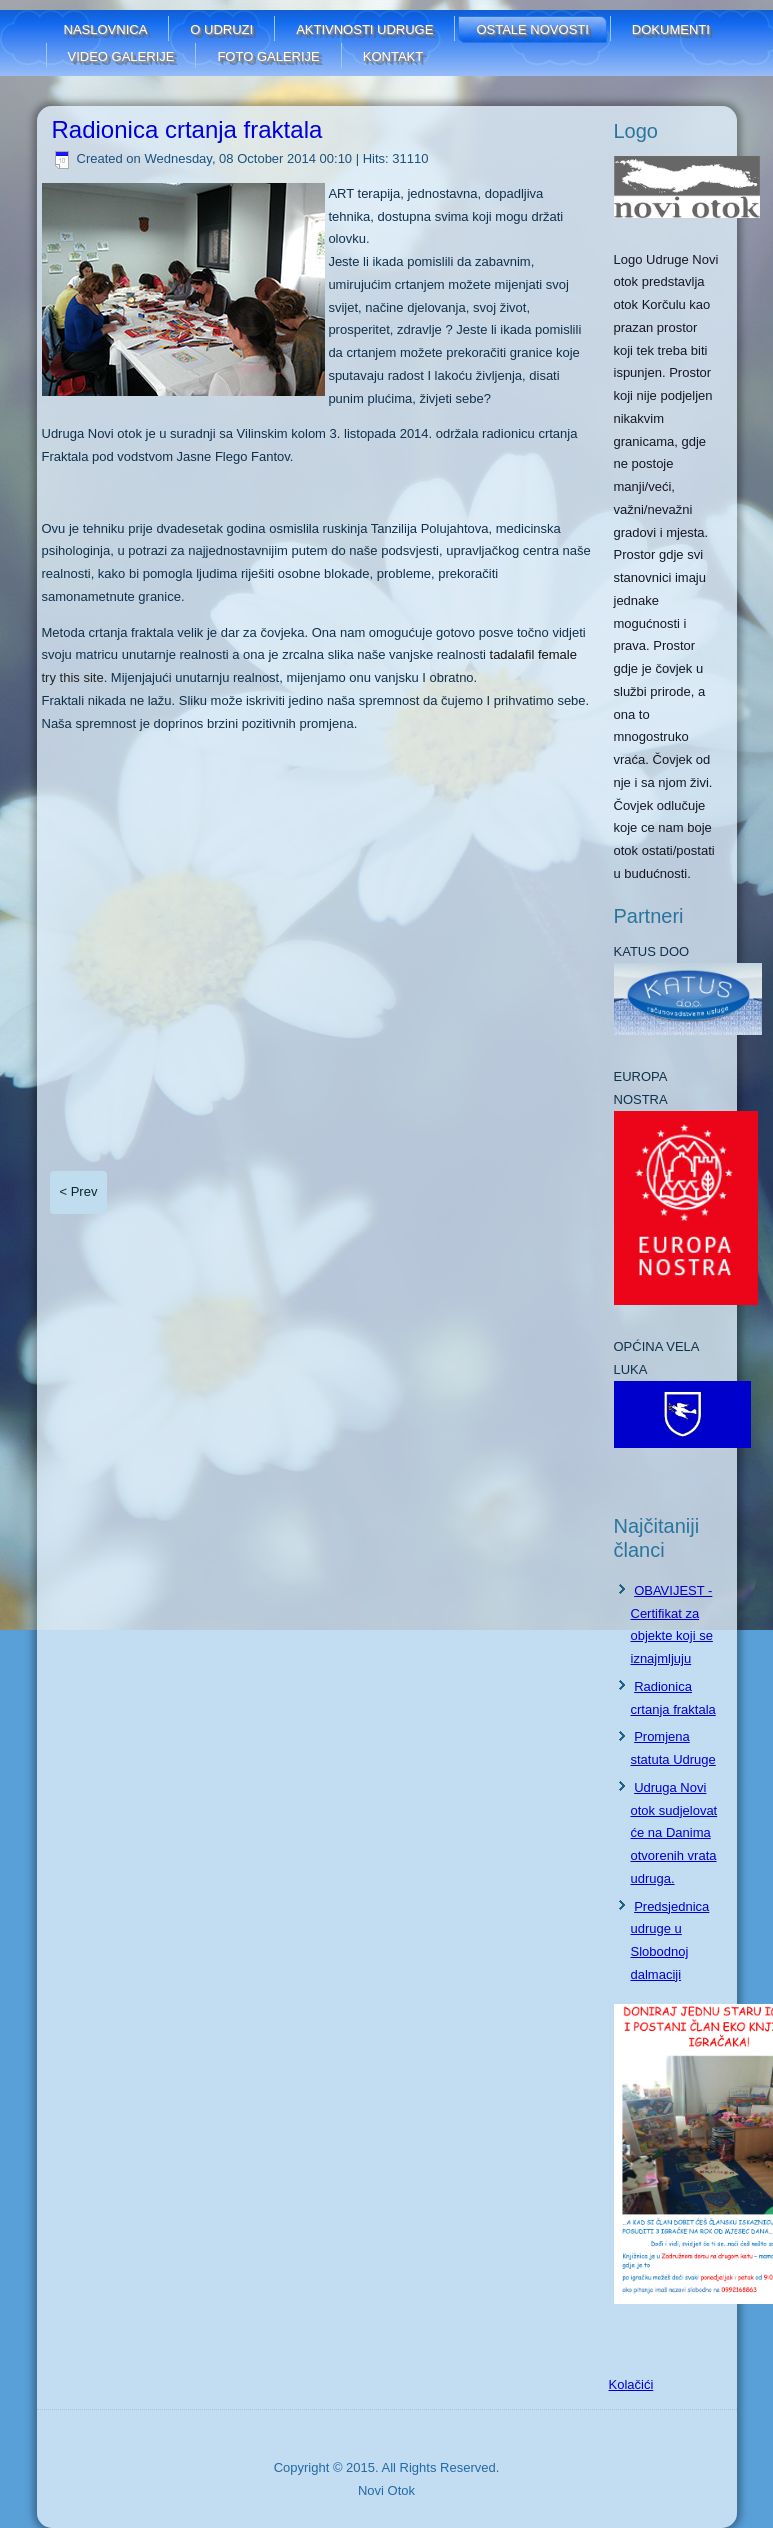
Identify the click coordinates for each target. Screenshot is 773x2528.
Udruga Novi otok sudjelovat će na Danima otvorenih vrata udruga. (674, 1833)
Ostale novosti (532, 29)
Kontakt (393, 56)
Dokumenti (671, 29)
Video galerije (121, 56)
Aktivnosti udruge (364, 29)
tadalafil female (533, 654)
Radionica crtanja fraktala (187, 129)
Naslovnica (106, 29)
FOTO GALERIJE (268, 56)
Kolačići (631, 2384)
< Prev (79, 1191)
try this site (73, 677)
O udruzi (221, 29)
